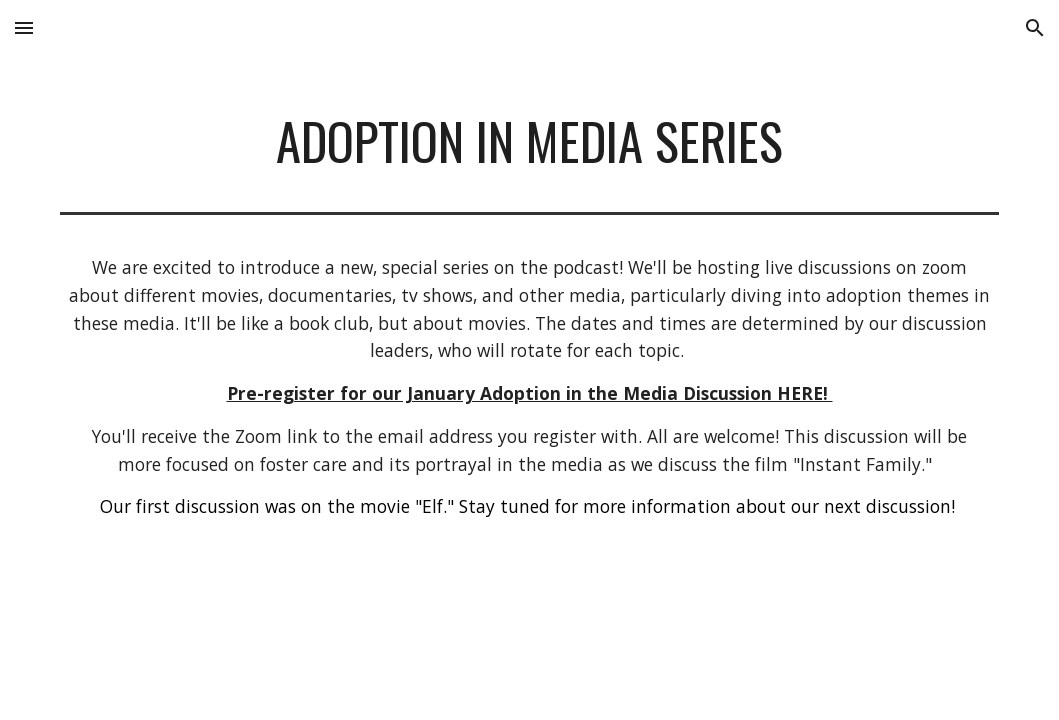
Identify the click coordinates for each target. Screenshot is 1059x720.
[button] (24, 27)
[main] (529, 141)
